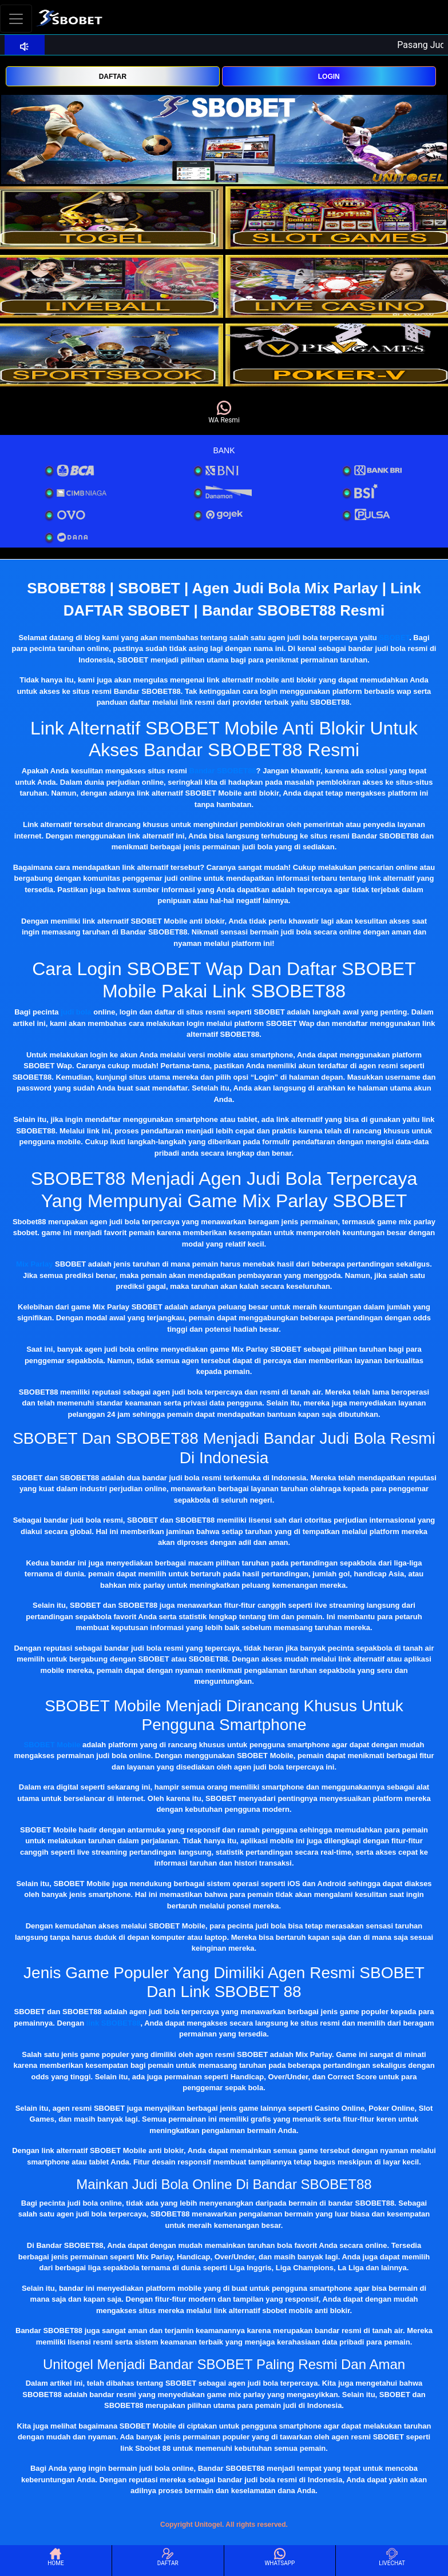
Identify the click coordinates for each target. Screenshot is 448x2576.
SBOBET (394, 637)
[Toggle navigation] (16, 19)
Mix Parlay (34, 1264)
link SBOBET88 (113, 2023)
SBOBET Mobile (52, 1744)
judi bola (76, 1012)
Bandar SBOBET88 (222, 770)
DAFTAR (112, 77)
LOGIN (329, 77)
